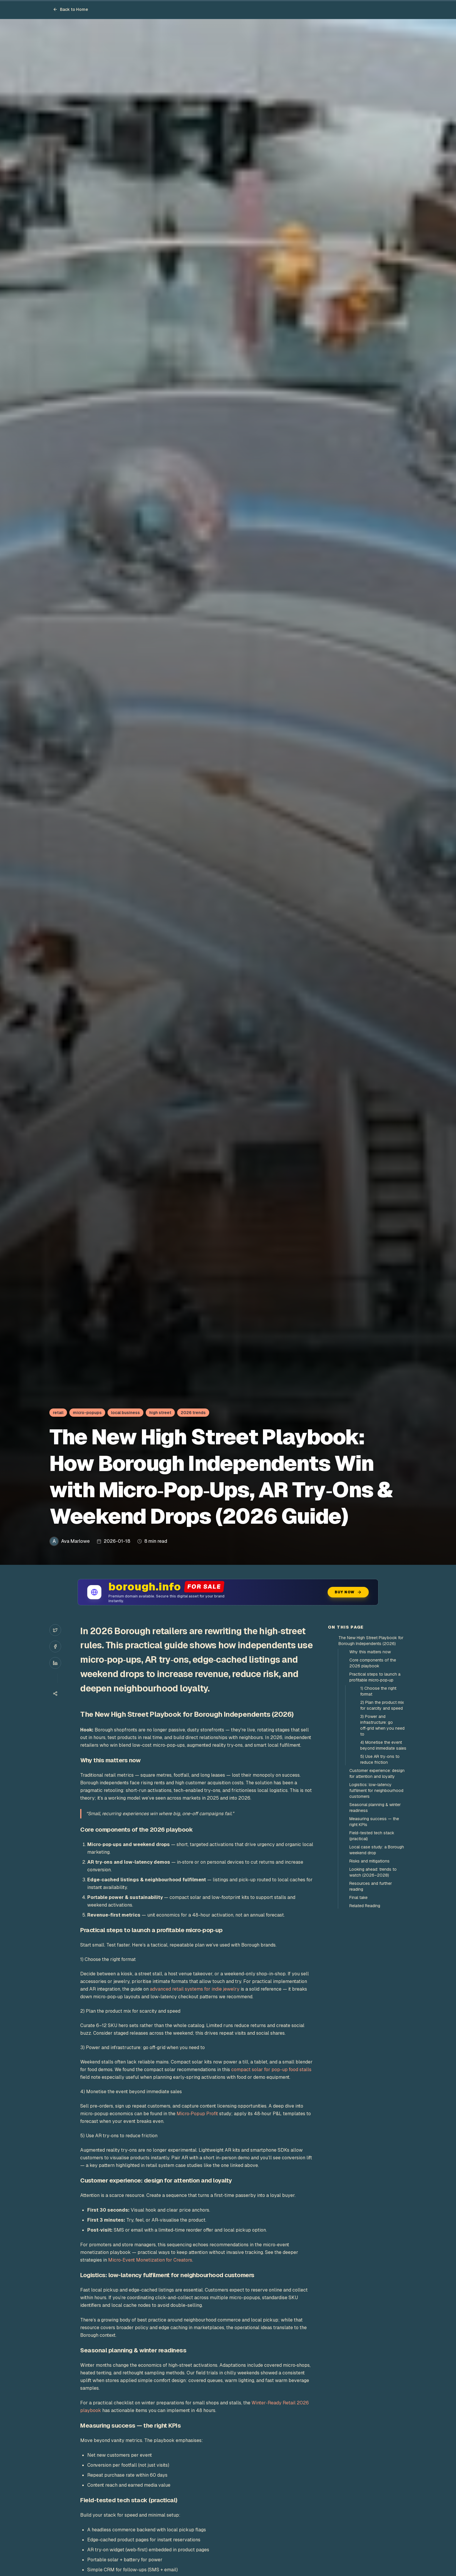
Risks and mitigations (369, 1861)
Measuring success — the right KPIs (374, 1821)
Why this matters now (370, 1651)
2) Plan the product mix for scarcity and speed (382, 1705)
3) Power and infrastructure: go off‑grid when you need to (382, 1725)
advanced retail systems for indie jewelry (194, 1989)
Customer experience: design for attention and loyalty (377, 1773)
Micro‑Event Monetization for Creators (150, 2260)
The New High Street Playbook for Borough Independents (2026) (370, 1640)
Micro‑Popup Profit (197, 2114)
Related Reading (364, 1905)
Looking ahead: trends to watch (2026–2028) (373, 1872)
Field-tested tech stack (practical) (371, 1835)
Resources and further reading (370, 1886)
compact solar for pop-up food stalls (271, 2069)
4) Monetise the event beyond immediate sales (383, 1745)
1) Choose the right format (378, 1691)
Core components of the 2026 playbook (372, 1663)
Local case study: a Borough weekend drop (376, 1849)
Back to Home (70, 9)
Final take (358, 1897)
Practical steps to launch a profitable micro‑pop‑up (374, 1677)
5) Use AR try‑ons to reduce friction (380, 1759)
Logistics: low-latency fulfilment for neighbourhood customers (376, 1790)
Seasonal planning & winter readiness (375, 1807)
